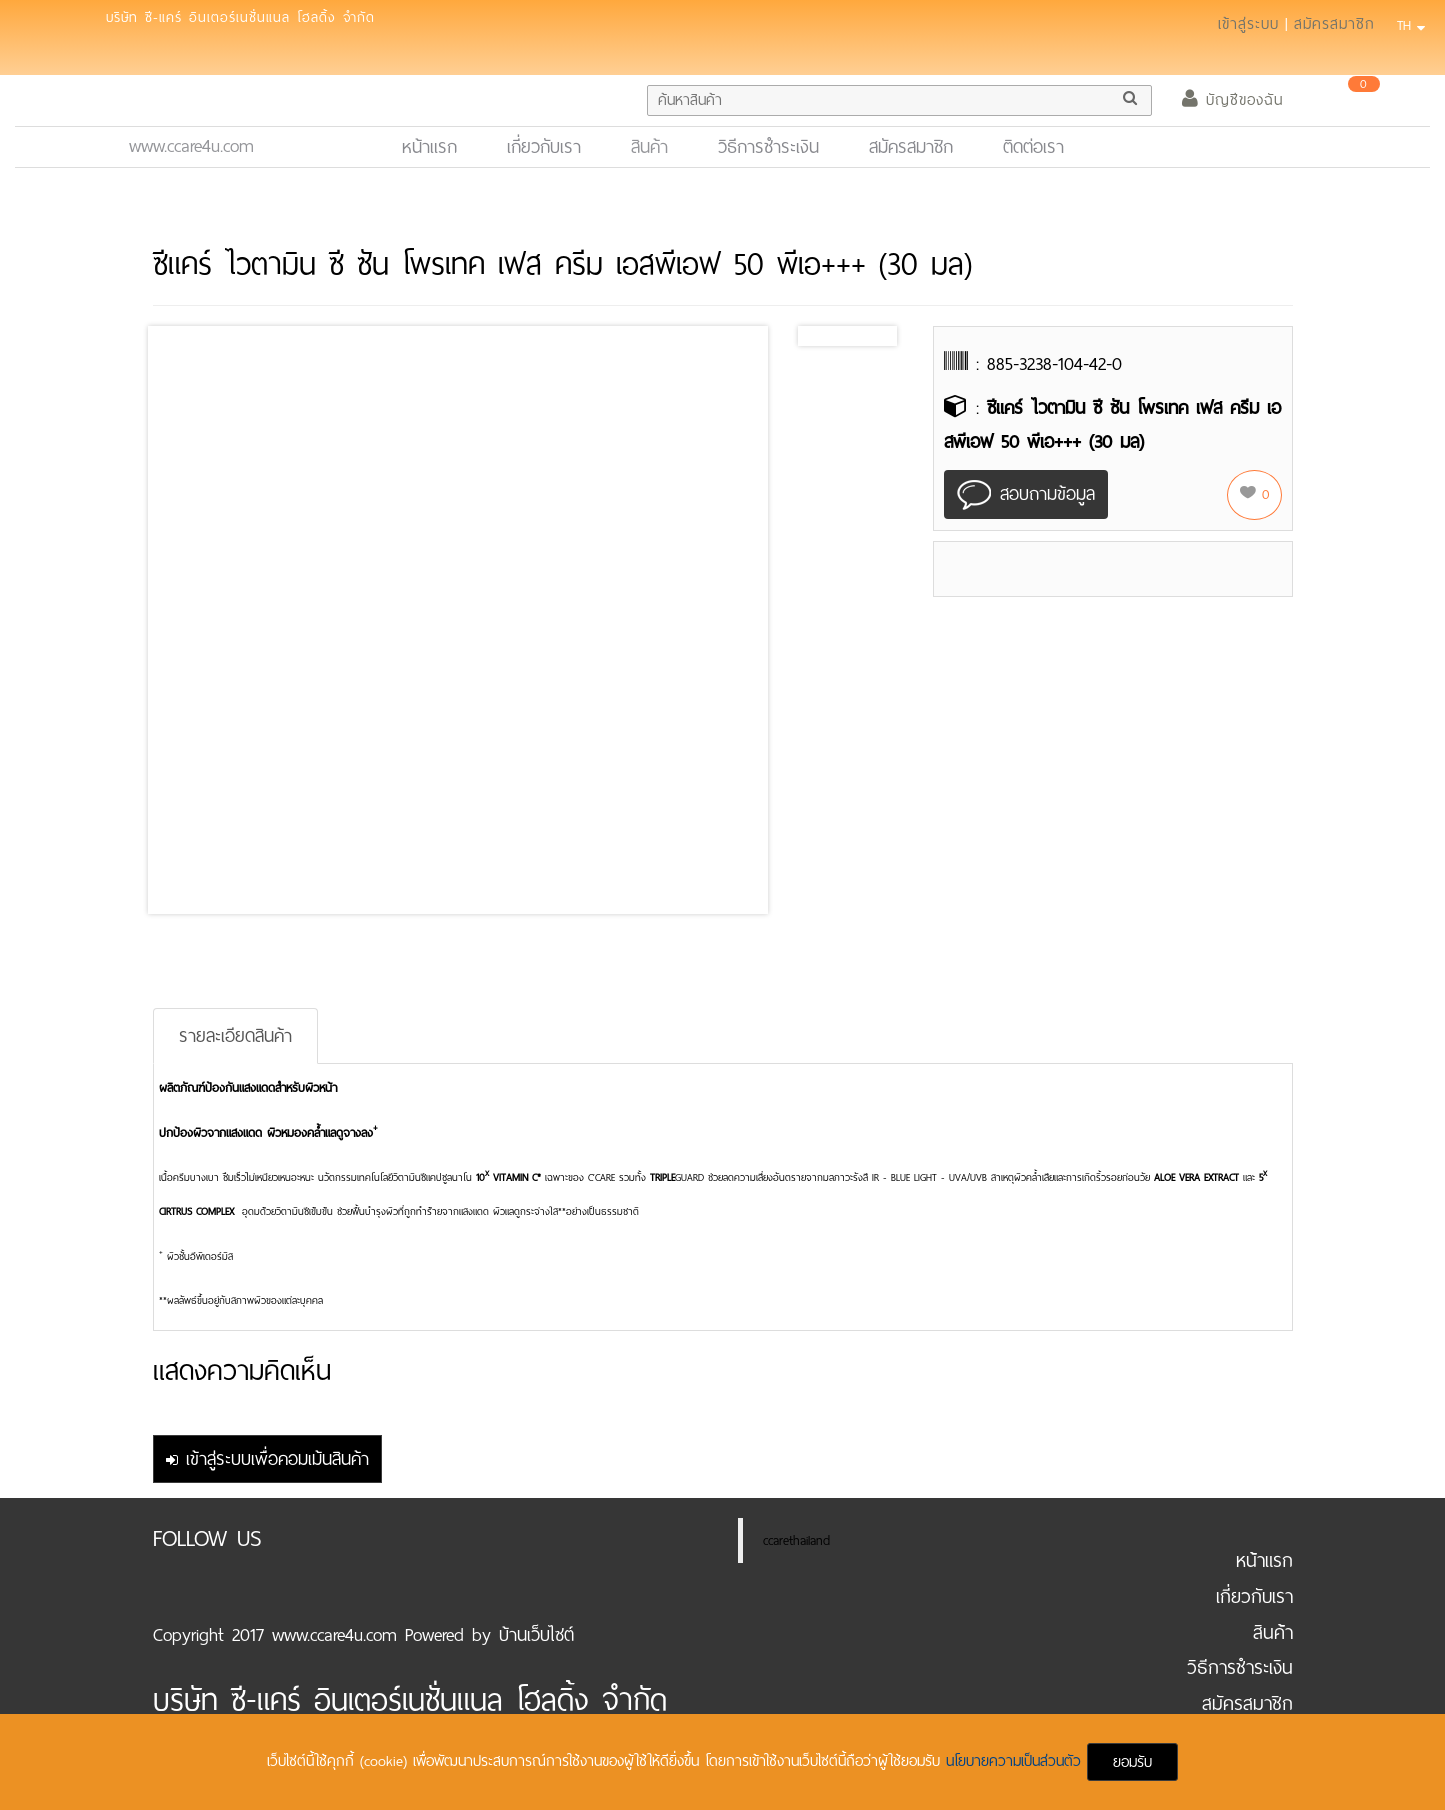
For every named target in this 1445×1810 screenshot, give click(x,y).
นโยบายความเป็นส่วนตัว (1016, 1761)
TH (1408, 25)
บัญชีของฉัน (1232, 100)
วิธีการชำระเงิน (768, 147)
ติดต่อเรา (1033, 147)
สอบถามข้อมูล (1026, 495)
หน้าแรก (438, 146)
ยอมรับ (1132, 1762)
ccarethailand (796, 1540)
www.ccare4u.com (191, 146)
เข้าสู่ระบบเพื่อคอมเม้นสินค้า (267, 1459)
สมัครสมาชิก (1334, 24)
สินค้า (649, 147)
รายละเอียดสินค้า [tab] (235, 1036)
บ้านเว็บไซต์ (536, 1635)
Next (876, 336)
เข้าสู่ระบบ (1248, 24)
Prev (829, 336)
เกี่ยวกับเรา (544, 147)
